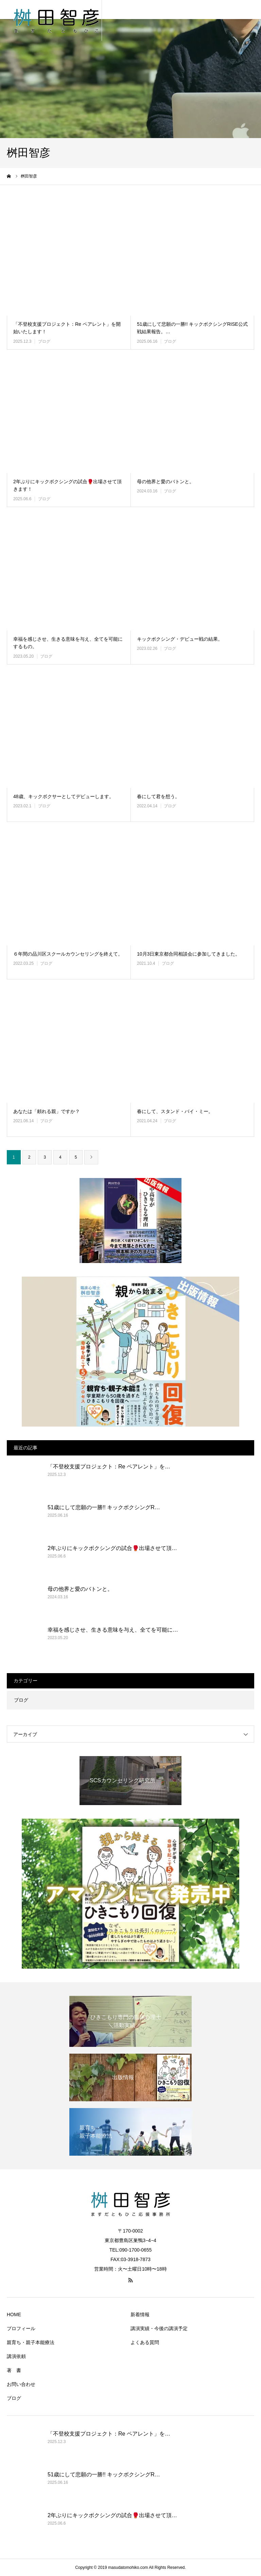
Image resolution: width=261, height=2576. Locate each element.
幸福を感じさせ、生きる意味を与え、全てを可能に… (113, 1630)
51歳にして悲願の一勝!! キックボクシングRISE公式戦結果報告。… (192, 327)
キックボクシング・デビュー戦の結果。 (180, 639)
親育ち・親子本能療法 (30, 2342)
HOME (14, 2314)
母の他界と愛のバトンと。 (165, 481)
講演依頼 (16, 2356)
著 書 (14, 2370)
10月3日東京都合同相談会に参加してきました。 (188, 954)
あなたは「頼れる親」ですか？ (46, 1111)
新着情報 (140, 2314)
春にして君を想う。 (158, 796)
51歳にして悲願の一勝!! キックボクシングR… (104, 1507)
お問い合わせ (21, 2384)
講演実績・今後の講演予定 (159, 2328)
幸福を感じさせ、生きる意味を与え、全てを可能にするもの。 (68, 642)
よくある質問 (144, 2342)
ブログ (44, 341)
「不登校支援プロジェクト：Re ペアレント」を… (109, 1466)
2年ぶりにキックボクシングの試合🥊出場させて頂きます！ (67, 485)
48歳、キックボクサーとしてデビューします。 (63, 796)
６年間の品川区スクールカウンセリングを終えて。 (68, 954)
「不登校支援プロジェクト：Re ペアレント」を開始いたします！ (67, 327)
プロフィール (21, 2328)
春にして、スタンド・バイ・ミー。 (175, 1111)
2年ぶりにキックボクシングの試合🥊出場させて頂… (112, 1548)
